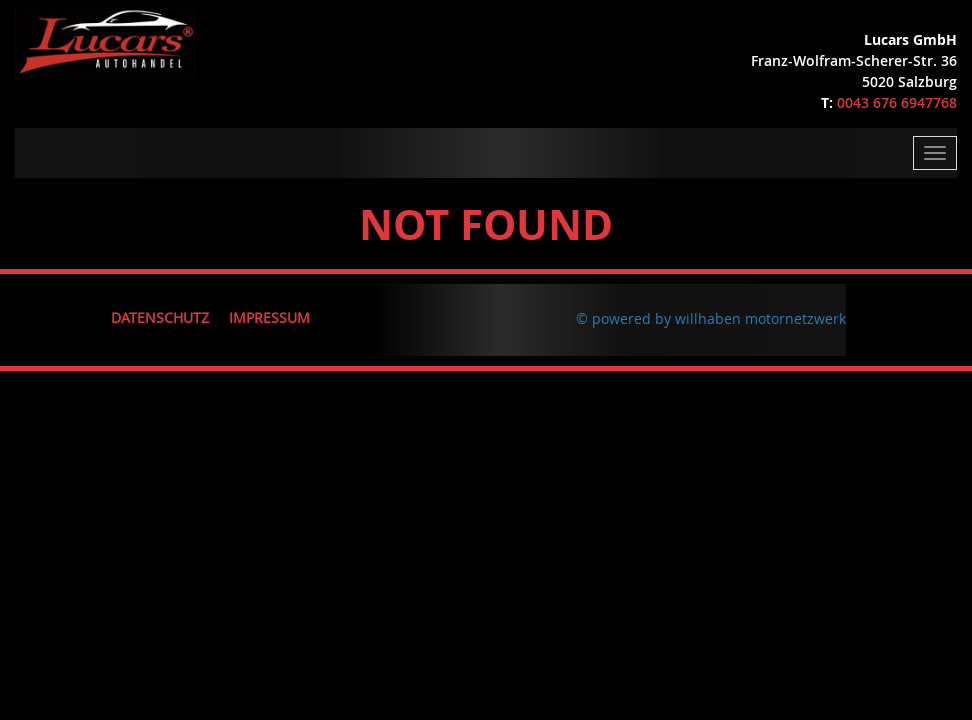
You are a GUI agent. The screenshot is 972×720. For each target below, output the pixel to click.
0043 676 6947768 (897, 102)
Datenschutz (160, 317)
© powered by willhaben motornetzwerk (711, 318)
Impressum (269, 317)
